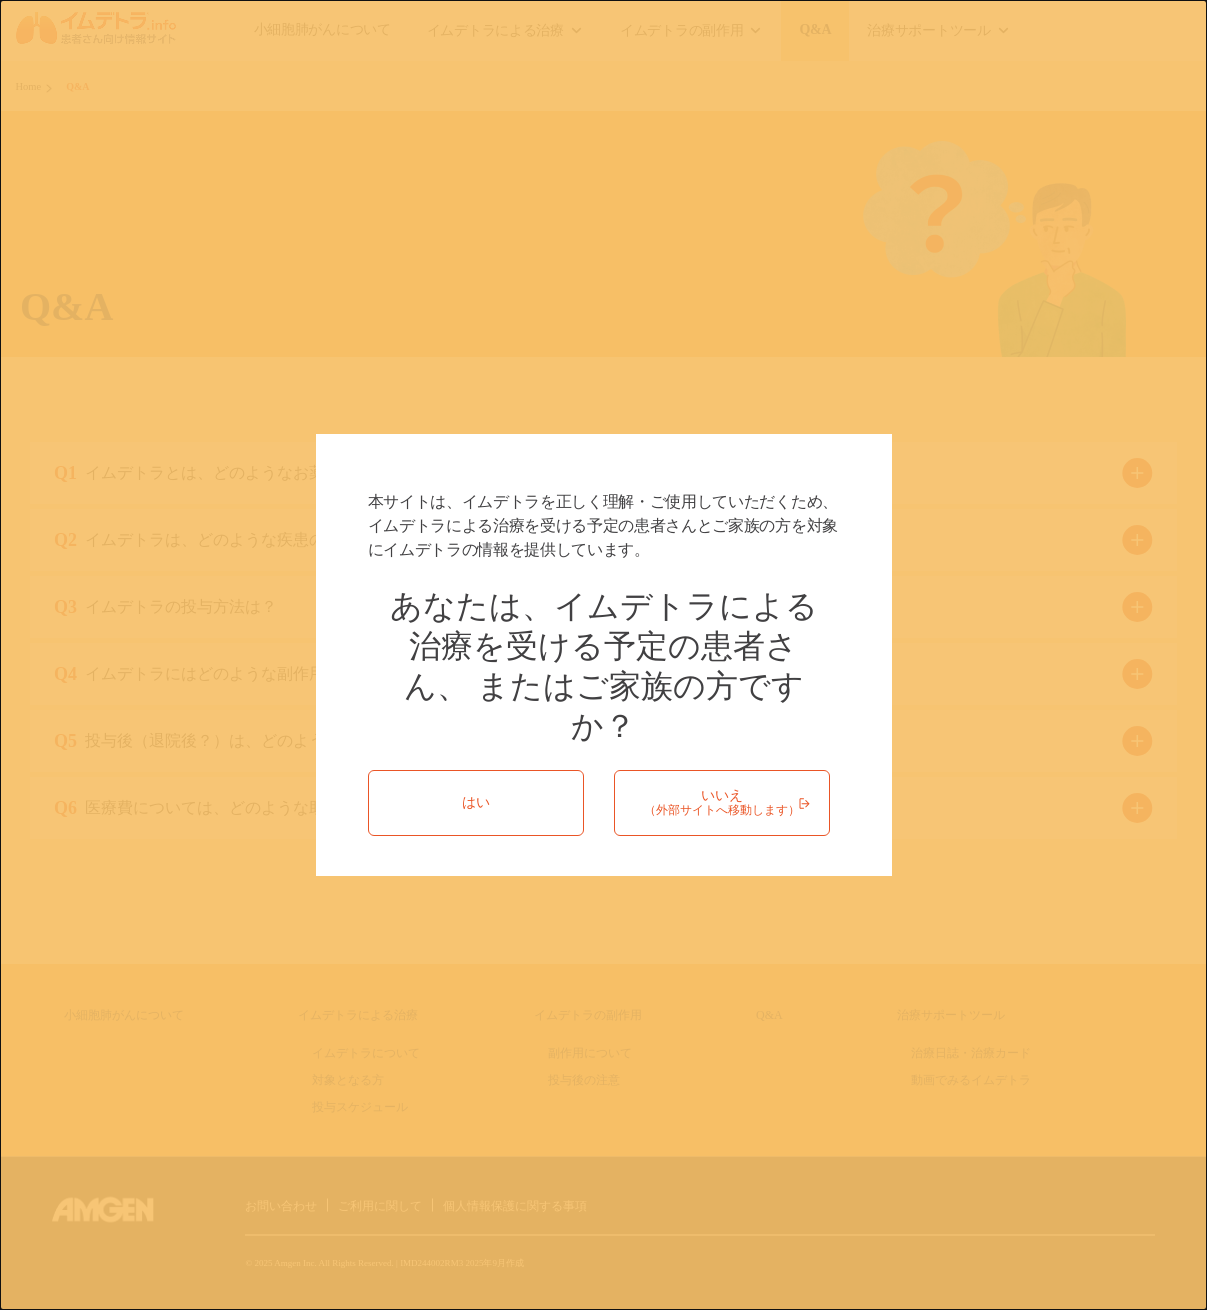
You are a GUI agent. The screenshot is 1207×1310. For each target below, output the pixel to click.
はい (476, 802)
